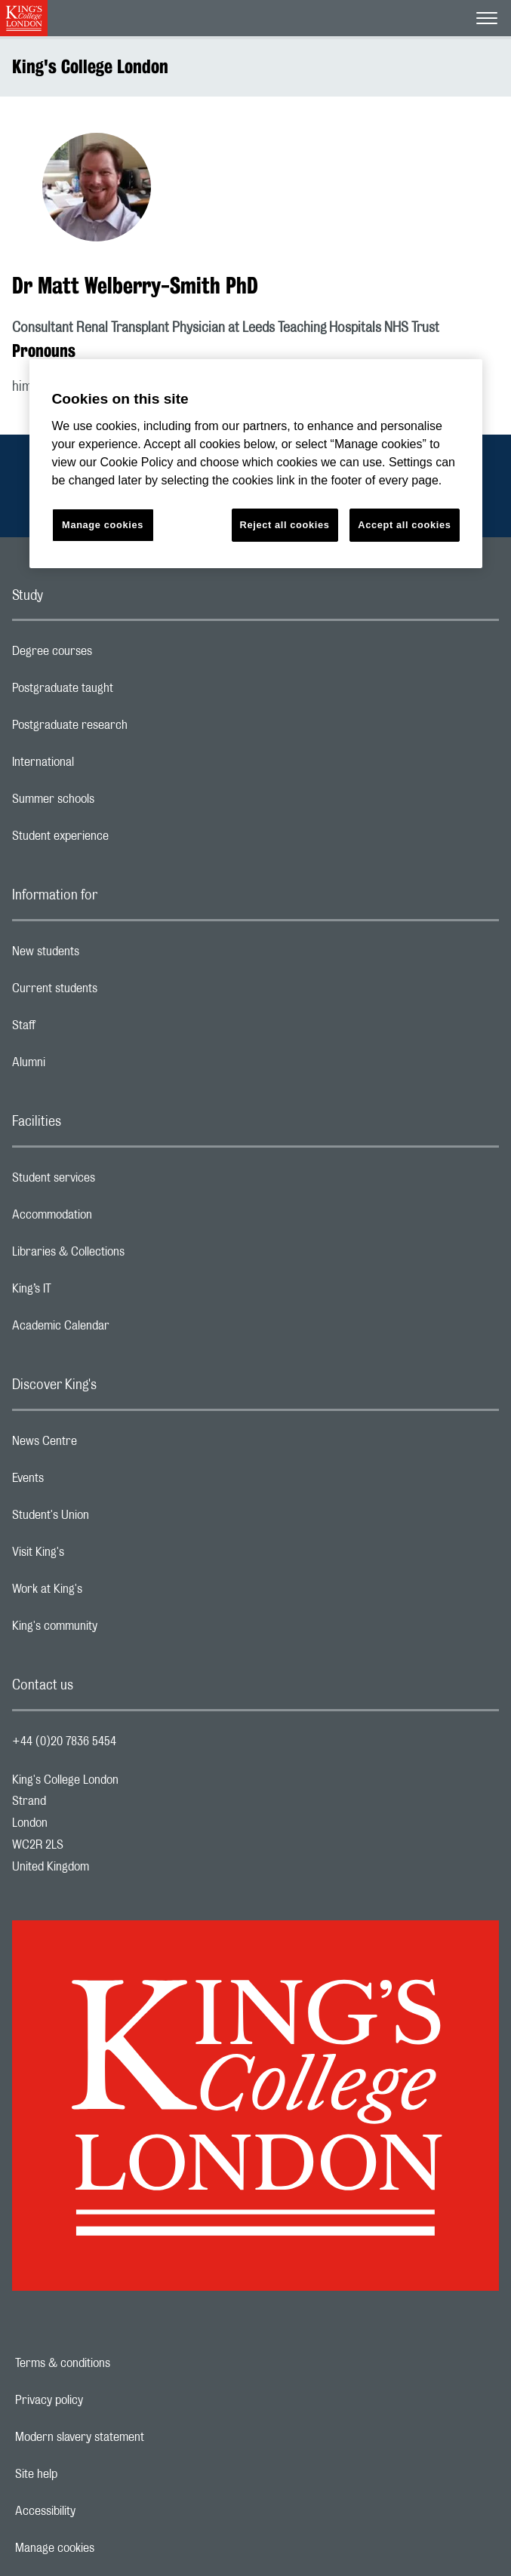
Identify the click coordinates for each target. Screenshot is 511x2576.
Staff (83, 1029)
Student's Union (110, 1519)
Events (88, 1482)
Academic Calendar (120, 1329)
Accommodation (112, 1218)
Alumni (88, 1066)
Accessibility (97, 2511)
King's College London (90, 66)
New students (105, 955)
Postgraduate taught (122, 692)
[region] (255, 463)
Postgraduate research (130, 729)
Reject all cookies (285, 524)
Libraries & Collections (128, 1255)
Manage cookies (107, 2548)
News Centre (104, 1445)
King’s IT (91, 1292)
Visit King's (98, 1556)
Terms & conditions (114, 2363)
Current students (114, 992)
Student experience (120, 840)
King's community (114, 1630)
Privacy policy (101, 2400)
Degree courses (112, 655)
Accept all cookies (404, 524)
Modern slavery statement (131, 2437)
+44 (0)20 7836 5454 (64, 1741)
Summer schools (113, 803)
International (103, 766)
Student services (113, 1181)
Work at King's (107, 1593)
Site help (88, 2474)
